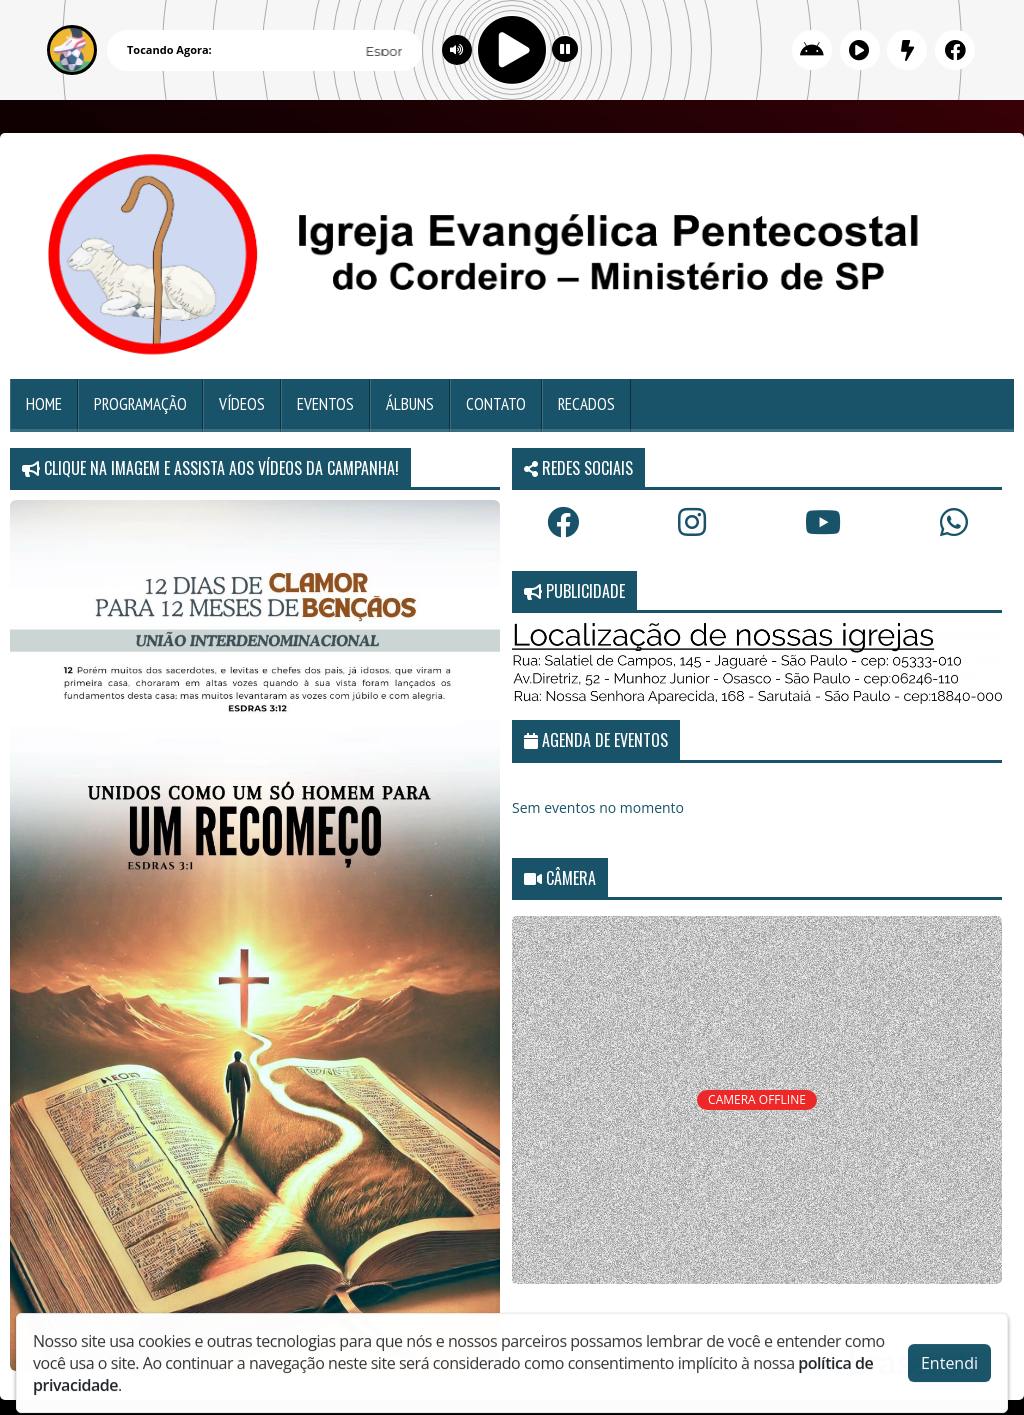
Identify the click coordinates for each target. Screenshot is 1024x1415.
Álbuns (410, 404)
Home (44, 404)
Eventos (325, 404)
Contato (496, 404)
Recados (586, 404)
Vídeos (242, 404)
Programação (140, 404)
